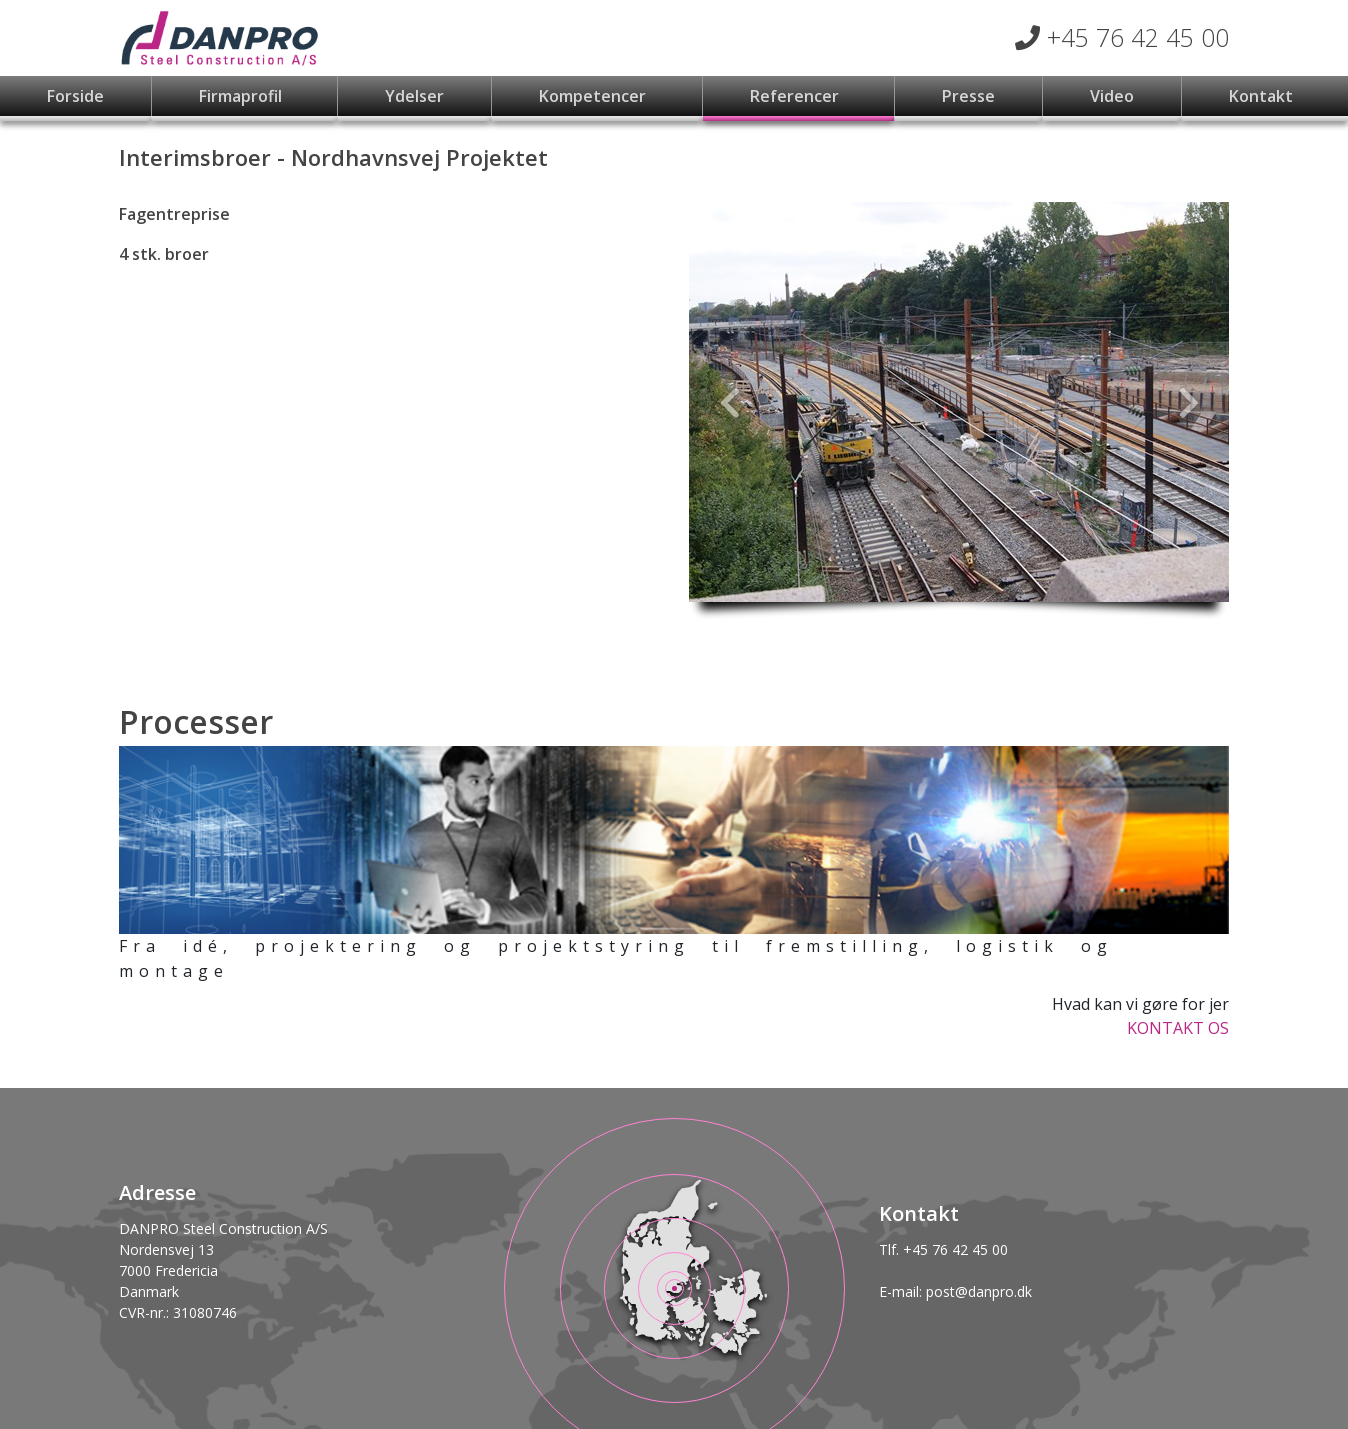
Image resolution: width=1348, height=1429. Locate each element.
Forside (75, 96)
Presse (968, 96)
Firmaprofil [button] (242, 96)
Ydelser (414, 96)
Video (1112, 96)
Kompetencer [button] (594, 96)
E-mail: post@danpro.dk (955, 1291)
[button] (729, 402)
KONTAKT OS (1178, 1028)
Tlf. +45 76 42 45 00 (943, 1249)
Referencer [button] (796, 96)
